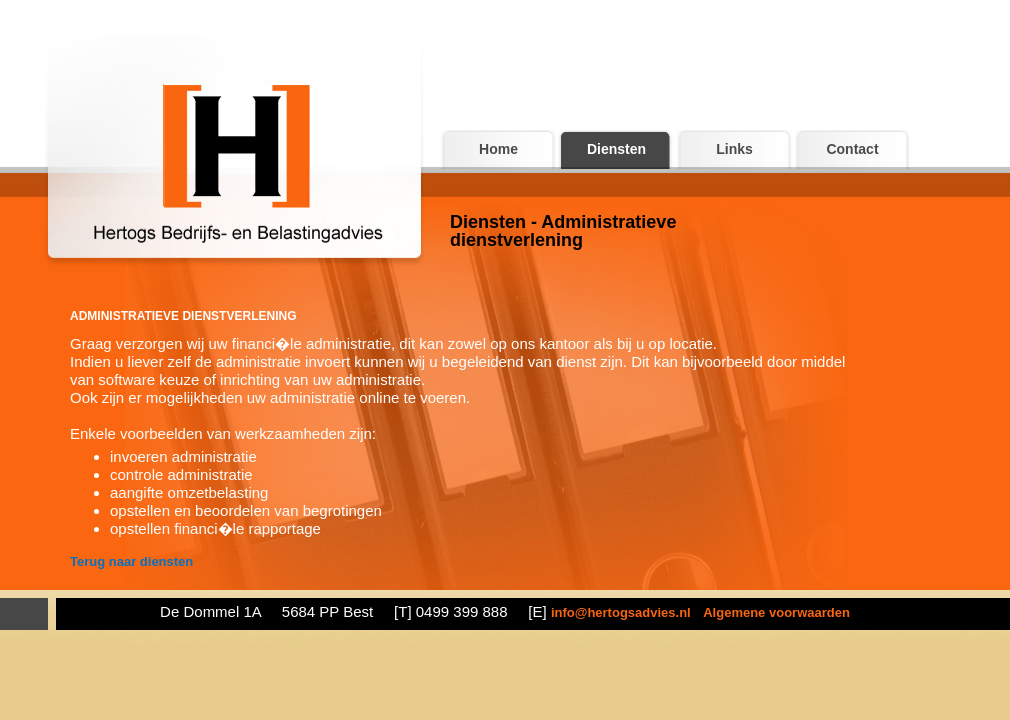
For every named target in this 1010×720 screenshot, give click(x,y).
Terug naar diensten (131, 561)
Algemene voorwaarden (776, 612)
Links (734, 149)
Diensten (616, 149)
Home (498, 149)
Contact (852, 149)
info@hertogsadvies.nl (621, 612)
